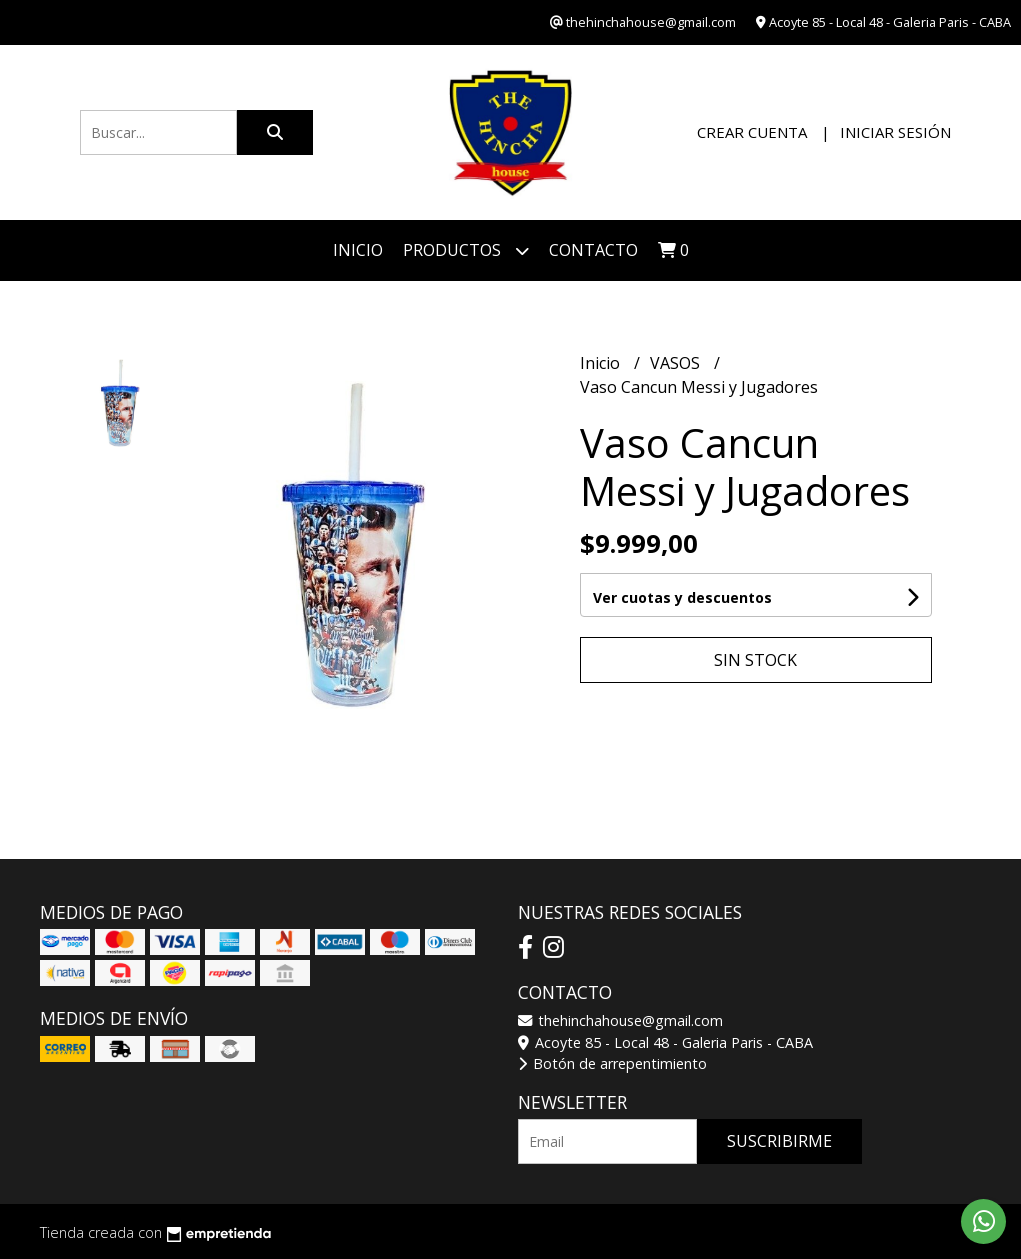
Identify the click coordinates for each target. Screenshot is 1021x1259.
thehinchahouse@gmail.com (620, 1020)
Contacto (593, 250)
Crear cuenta (752, 132)
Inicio (358, 250)
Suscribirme (779, 1141)
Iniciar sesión (895, 132)
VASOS (677, 363)
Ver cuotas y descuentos (682, 597)
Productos (466, 250)
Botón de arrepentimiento (612, 1063)
